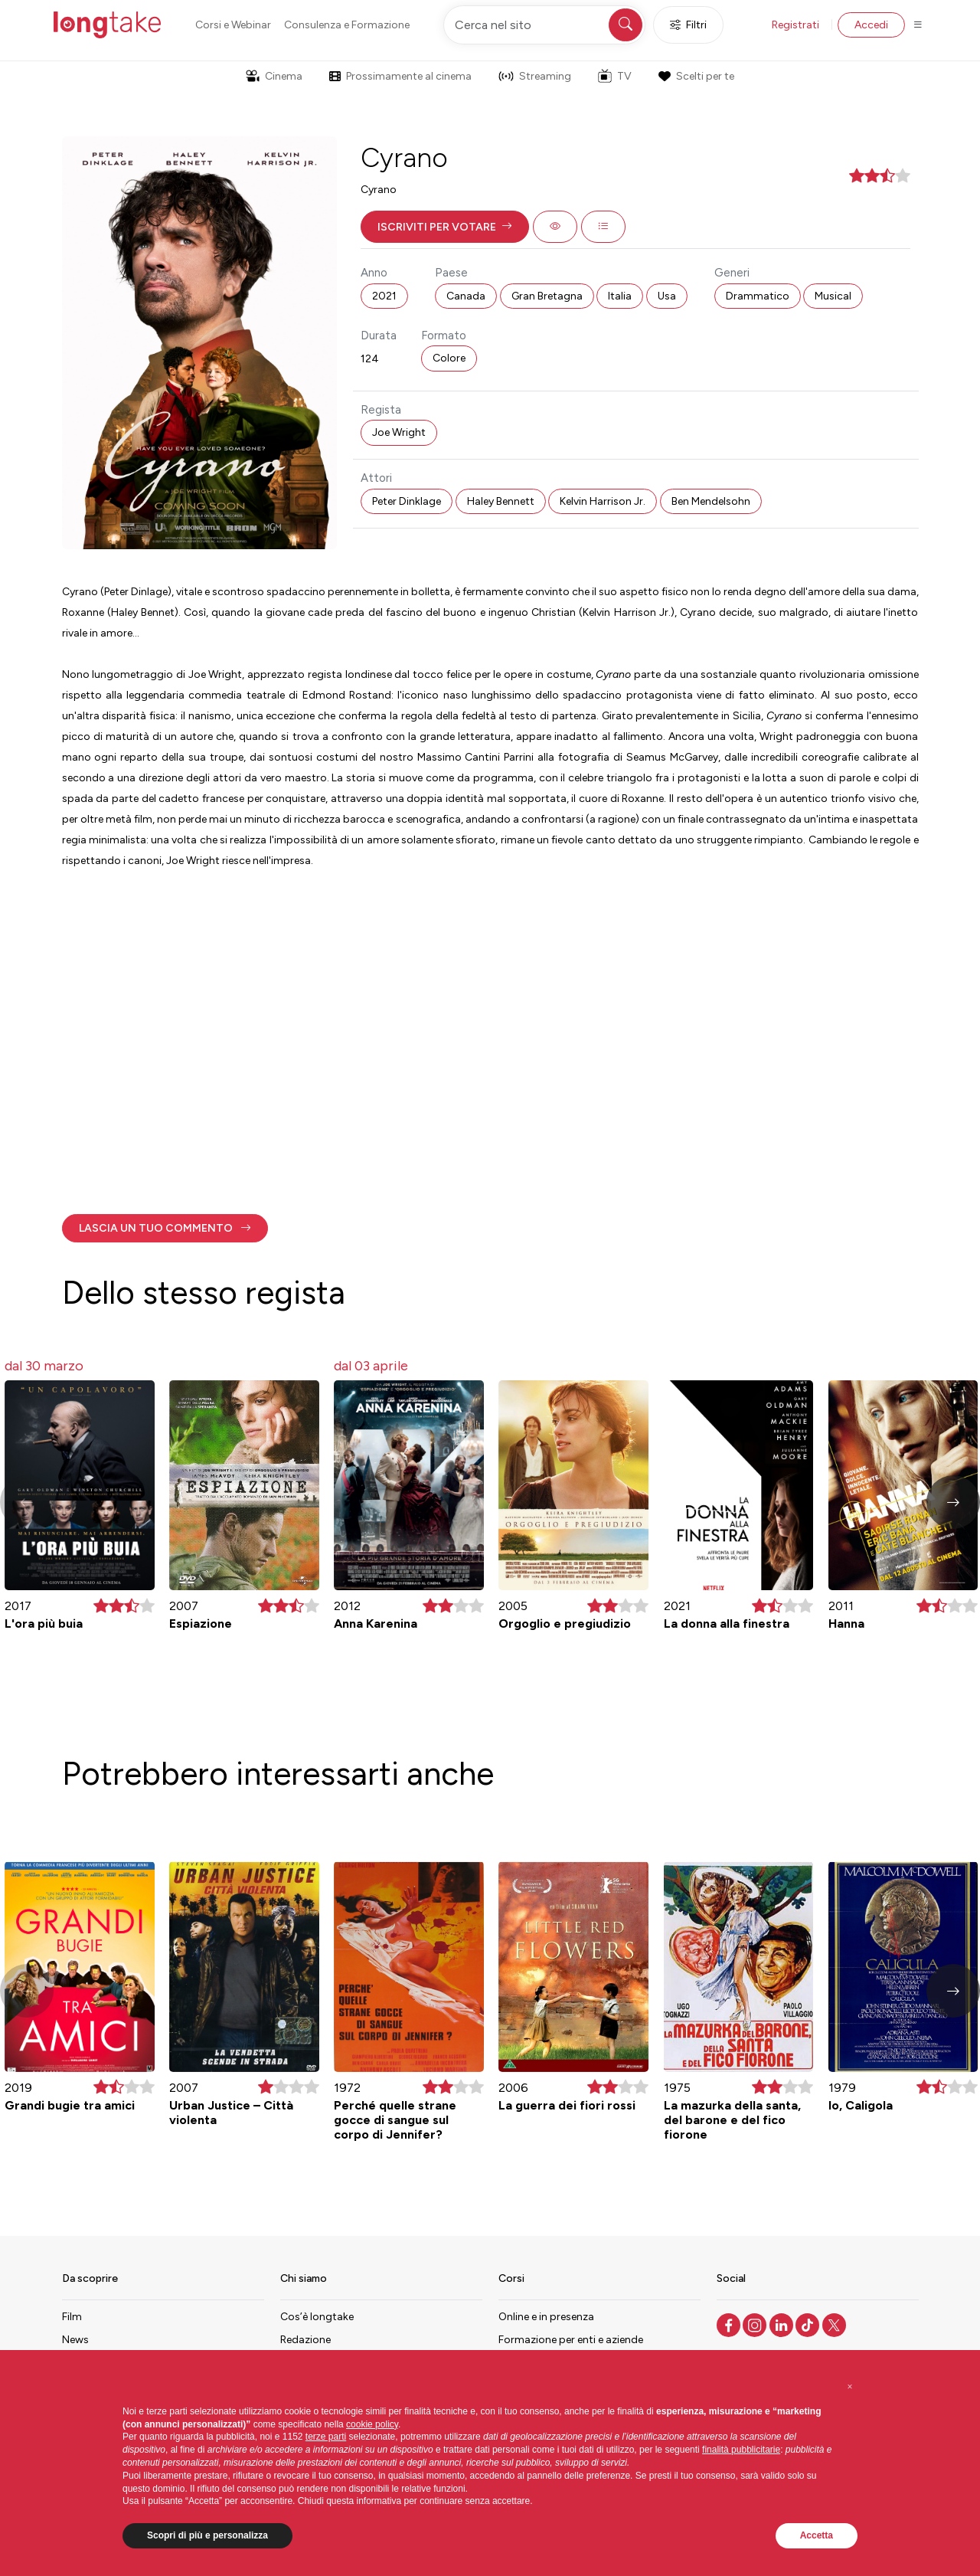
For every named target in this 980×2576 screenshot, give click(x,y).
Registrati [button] (795, 24)
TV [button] (615, 76)
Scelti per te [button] (695, 76)
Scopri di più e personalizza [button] (207, 2535)
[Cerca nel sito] (544, 24)
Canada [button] (465, 296)
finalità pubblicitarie (741, 2449)
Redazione (305, 2339)
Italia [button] (620, 296)
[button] (445, 227)
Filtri (688, 25)
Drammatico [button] (757, 296)
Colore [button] (449, 358)
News (75, 2339)
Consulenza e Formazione (347, 24)
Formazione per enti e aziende (570, 2339)
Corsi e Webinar (233, 24)
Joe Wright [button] (399, 432)
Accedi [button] (871, 24)
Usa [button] (667, 296)
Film (72, 2316)
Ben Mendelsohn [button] (710, 501)
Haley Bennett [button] (500, 501)
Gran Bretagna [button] (547, 296)
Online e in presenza (546, 2316)
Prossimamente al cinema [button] (400, 76)
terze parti (325, 2436)
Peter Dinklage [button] (406, 501)
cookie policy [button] (372, 2424)
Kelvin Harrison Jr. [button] (602, 501)
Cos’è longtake (317, 2316)
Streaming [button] (534, 76)
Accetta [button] (816, 2535)
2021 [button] (384, 296)
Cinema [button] (274, 76)
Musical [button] (833, 296)
